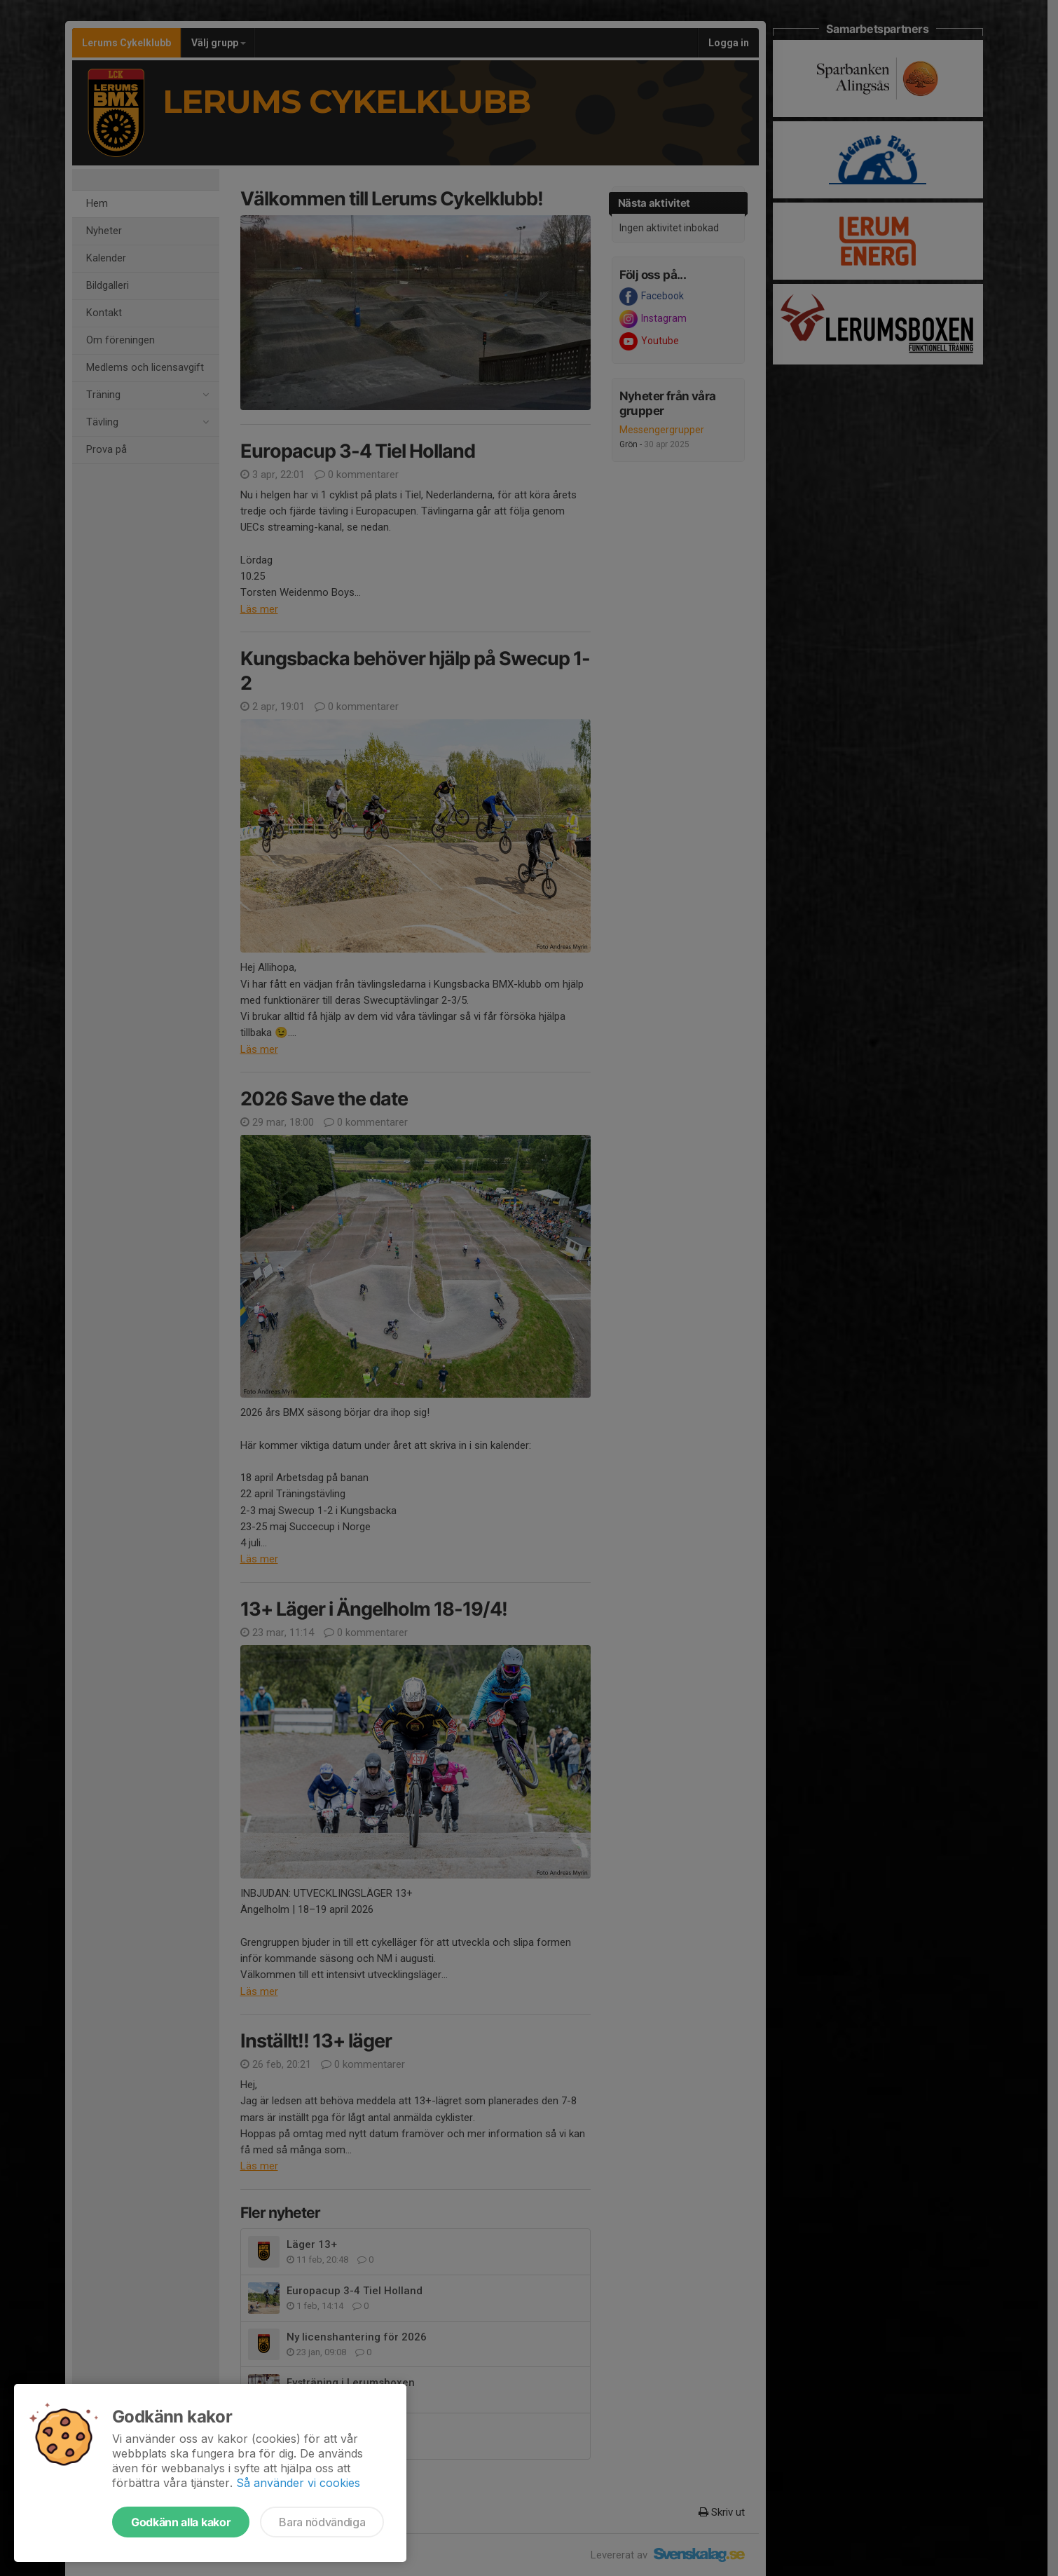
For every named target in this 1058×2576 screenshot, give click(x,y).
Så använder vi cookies (298, 2483)
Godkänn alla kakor (181, 2522)
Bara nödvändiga (322, 2522)
